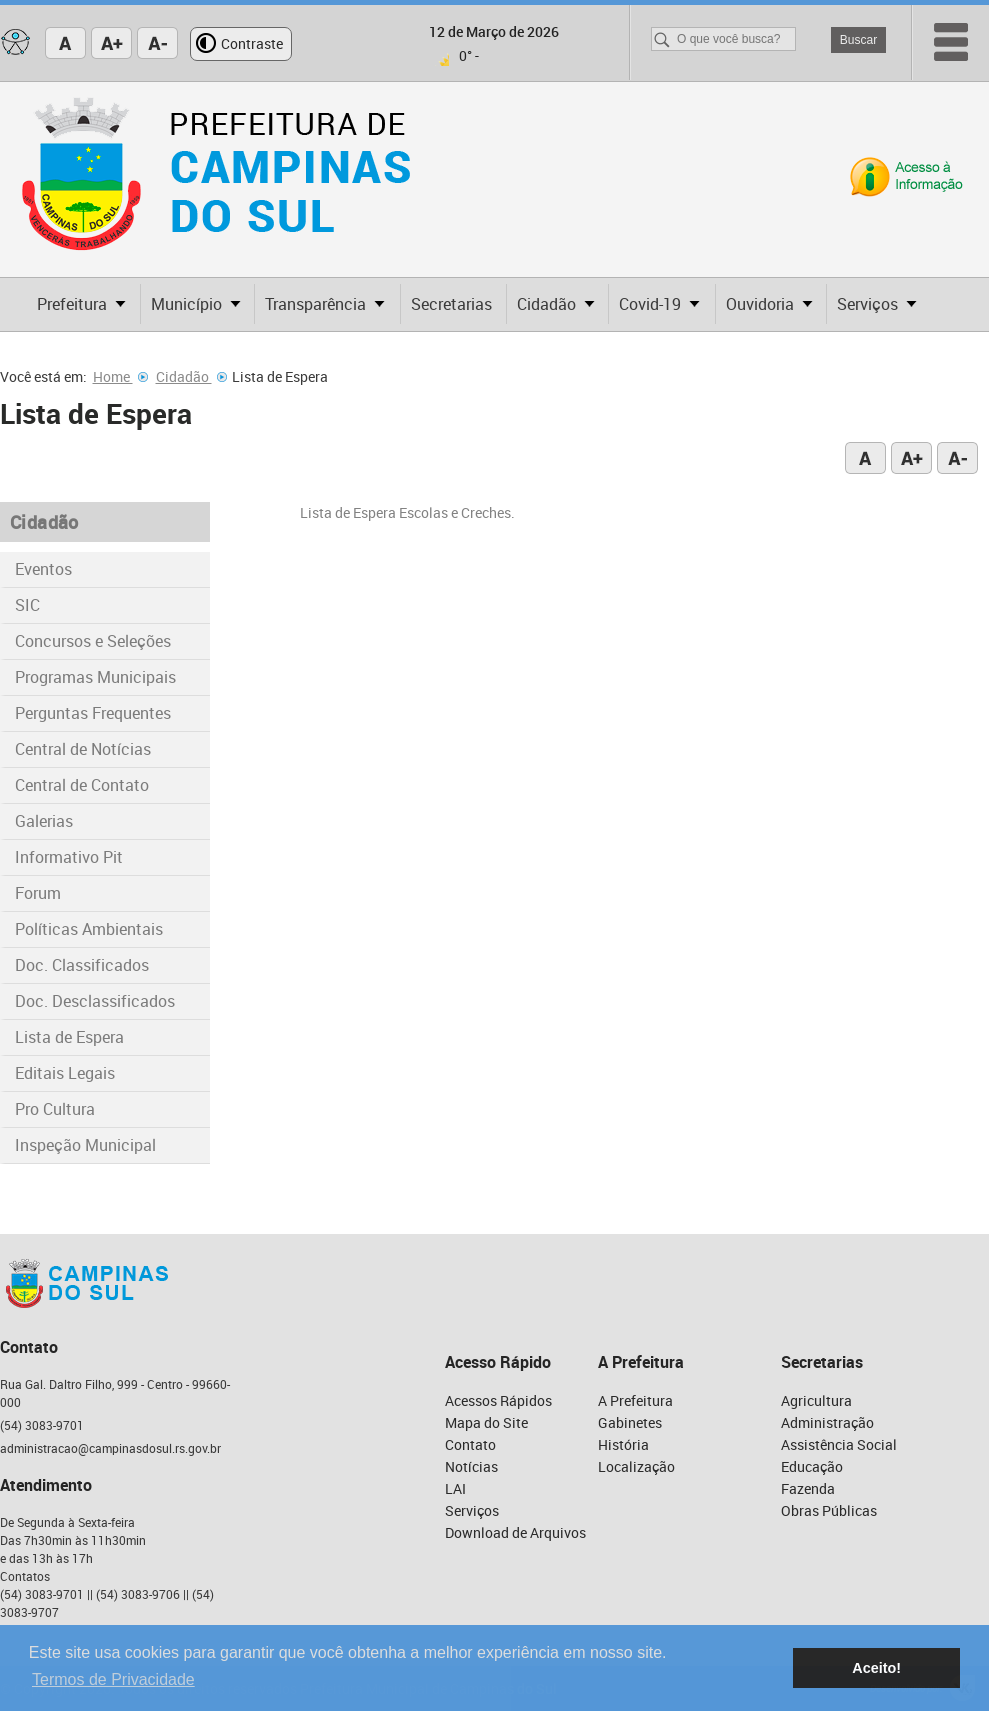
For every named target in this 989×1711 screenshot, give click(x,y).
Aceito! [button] (876, 1668)
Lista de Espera (69, 1037)
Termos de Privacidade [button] (113, 1679)
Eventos (43, 569)
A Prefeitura (635, 1400)
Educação (812, 1466)
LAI (455, 1488)
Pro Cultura (55, 1109)
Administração (827, 1422)
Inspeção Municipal (85, 1145)
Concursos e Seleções (93, 641)
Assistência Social (839, 1444)
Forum (38, 893)
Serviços (472, 1510)
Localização (636, 1466)
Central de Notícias (83, 749)
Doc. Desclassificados (95, 1001)
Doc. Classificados (82, 965)
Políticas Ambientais (89, 929)
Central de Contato (82, 785)
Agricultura (816, 1400)
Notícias (471, 1466)
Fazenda (808, 1488)
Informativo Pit (69, 857)
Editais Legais (65, 1073)
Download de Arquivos (515, 1532)
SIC (27, 605)
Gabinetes (630, 1422)
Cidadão (191, 376)
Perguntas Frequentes (93, 713)
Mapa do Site (486, 1422)
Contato (470, 1444)
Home (120, 376)
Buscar (858, 40)
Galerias (44, 821)
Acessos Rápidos (498, 1400)
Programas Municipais (95, 677)
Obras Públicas (829, 1510)
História (623, 1444)
